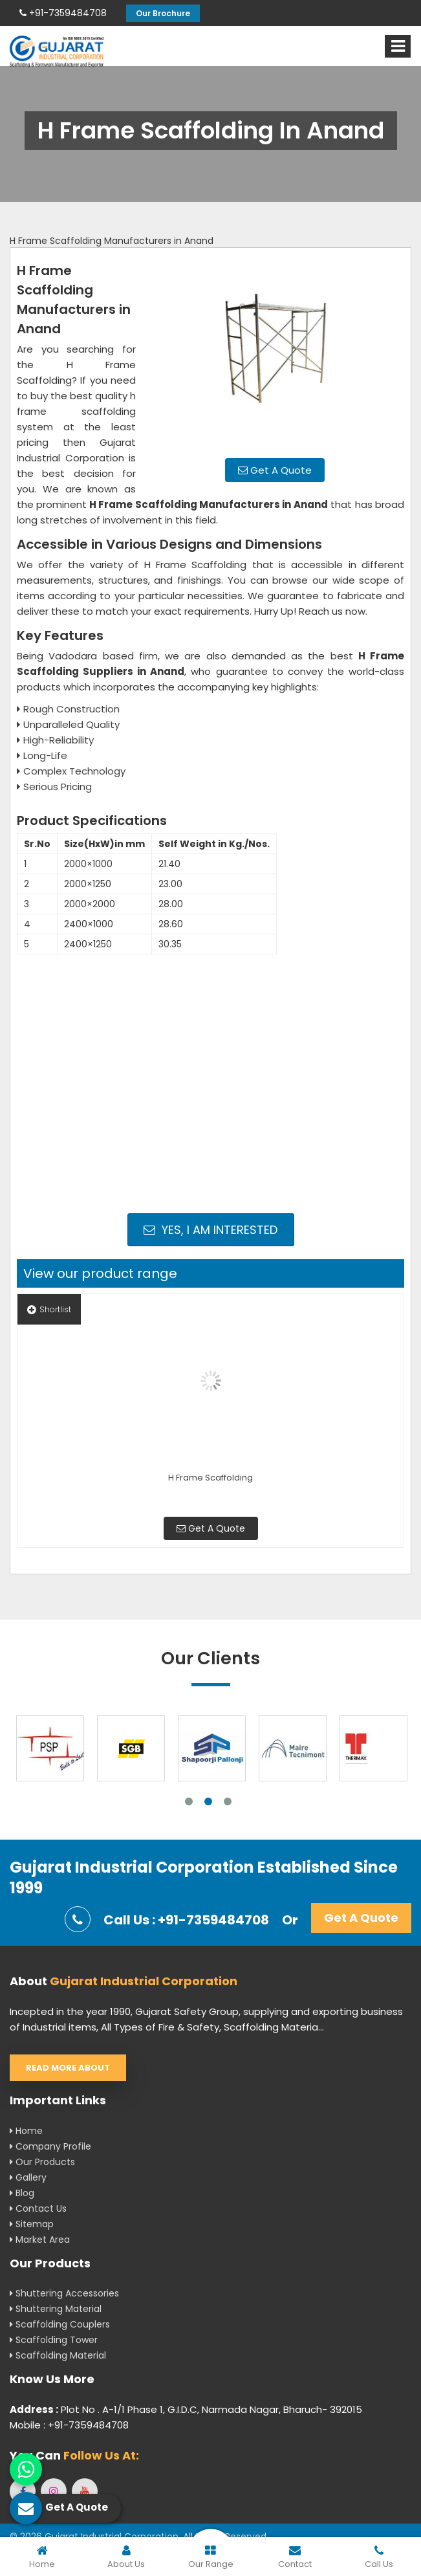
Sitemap (32, 2224)
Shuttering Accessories (64, 2293)
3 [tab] (228, 1801)
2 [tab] (208, 1801)
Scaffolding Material (58, 2355)
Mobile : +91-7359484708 (69, 2425)
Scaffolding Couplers (60, 2324)
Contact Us (38, 2208)
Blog (22, 2192)
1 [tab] (189, 1801)
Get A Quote (275, 470)
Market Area (40, 2239)
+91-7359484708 (63, 12)
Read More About (68, 2068)
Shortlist (49, 1309)
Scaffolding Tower (54, 2339)
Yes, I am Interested (210, 1230)
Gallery (28, 2177)
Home (26, 2130)
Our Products (42, 2161)
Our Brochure (163, 13)
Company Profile (50, 2146)
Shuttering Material (56, 2308)
